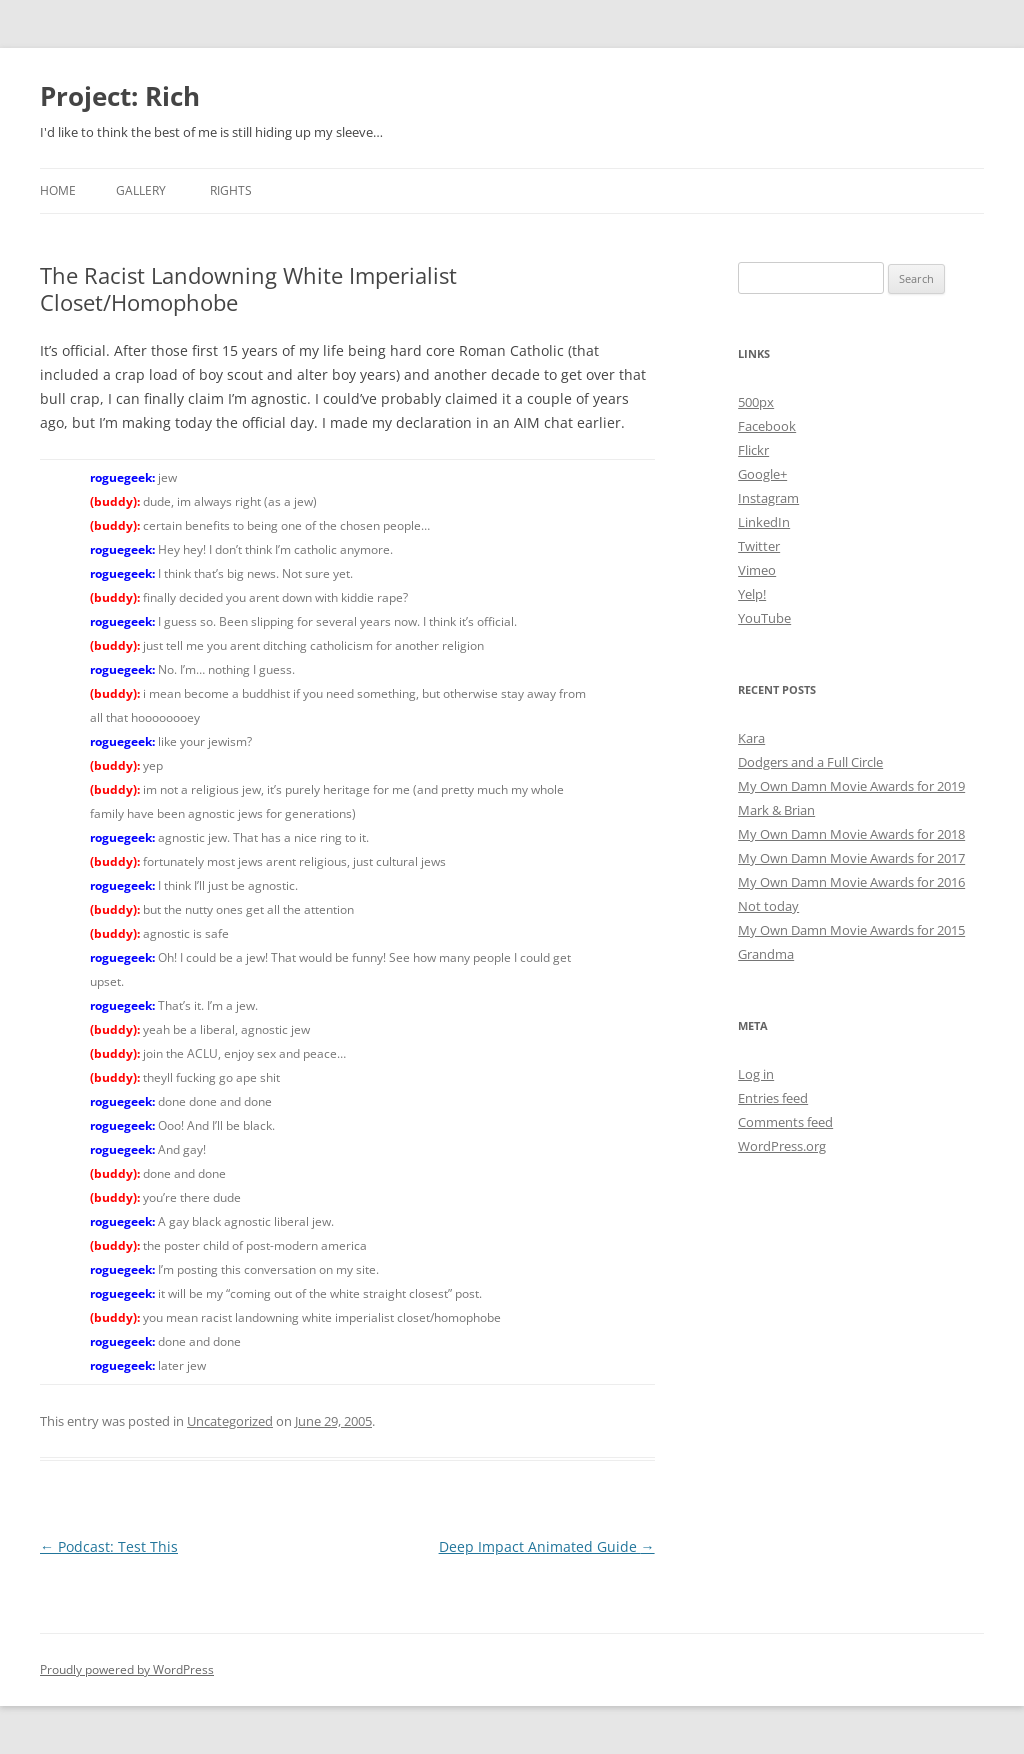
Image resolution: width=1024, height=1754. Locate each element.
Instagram (768, 498)
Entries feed (773, 1098)
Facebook (767, 426)
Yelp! (752, 594)
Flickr (753, 450)
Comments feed (785, 1122)
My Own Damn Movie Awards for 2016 (851, 882)
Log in (756, 1074)
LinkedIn (764, 522)
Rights (231, 190)
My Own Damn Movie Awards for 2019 (851, 786)
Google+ (762, 474)
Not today (768, 906)
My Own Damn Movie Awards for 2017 (851, 858)
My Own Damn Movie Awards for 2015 (851, 930)
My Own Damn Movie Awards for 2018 (851, 834)
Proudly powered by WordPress (127, 1669)
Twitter (759, 546)
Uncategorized (230, 1421)
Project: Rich (120, 96)
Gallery (141, 190)
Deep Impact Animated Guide (547, 1546)
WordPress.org (782, 1146)
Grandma (766, 954)
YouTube (764, 618)
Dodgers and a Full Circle (810, 762)
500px (756, 402)
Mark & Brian (776, 810)
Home (58, 190)
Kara (751, 738)
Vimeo (757, 570)
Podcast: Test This (109, 1546)
